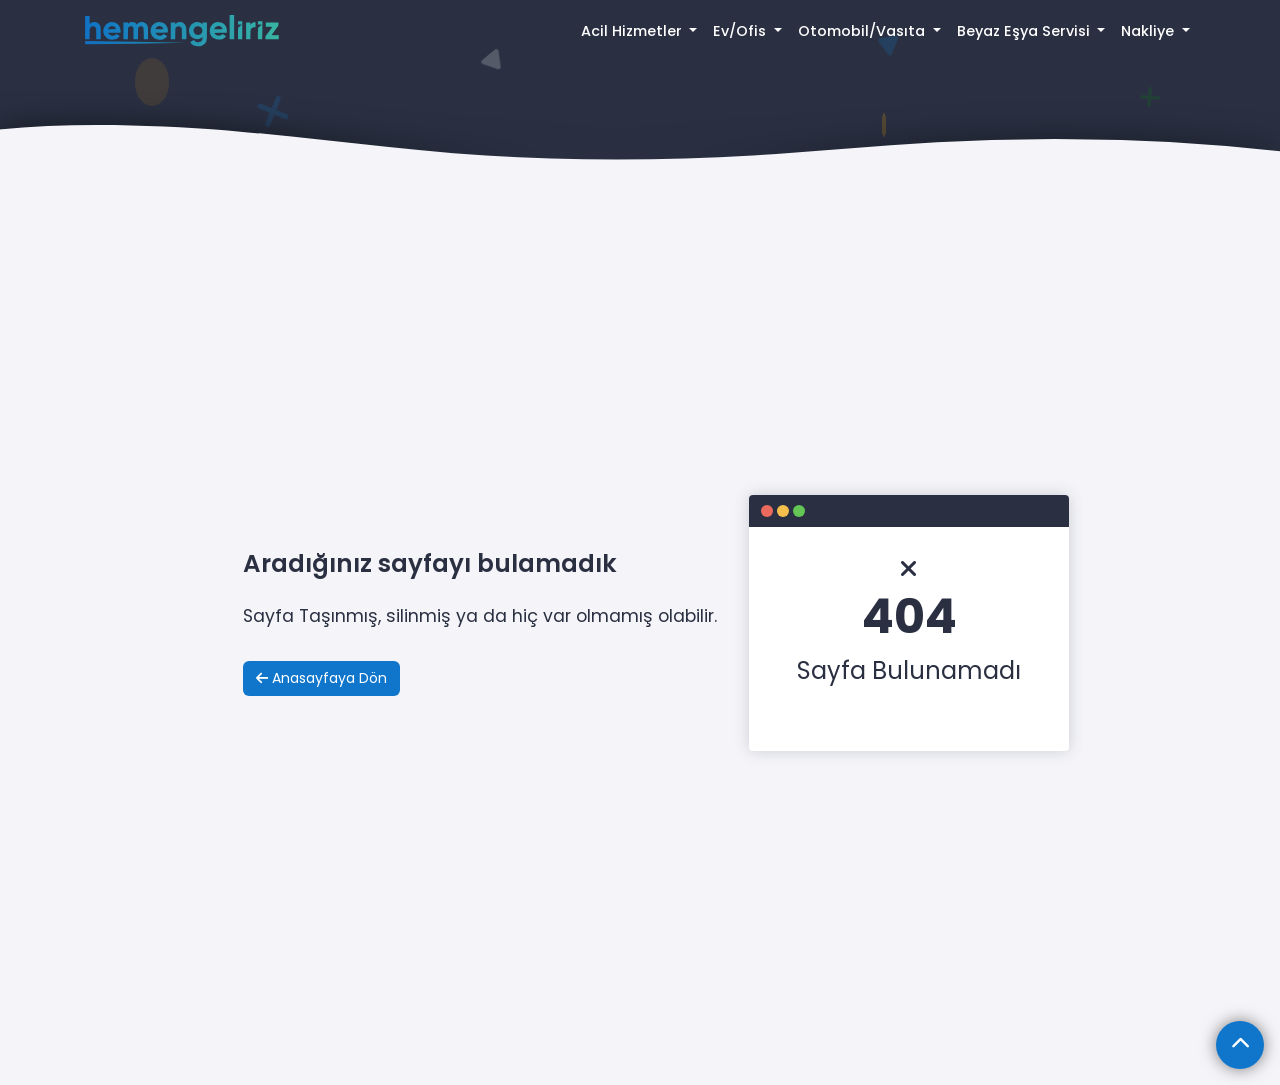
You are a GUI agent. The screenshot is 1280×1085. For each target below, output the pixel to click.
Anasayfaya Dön (321, 678)
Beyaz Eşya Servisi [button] (1025, 31)
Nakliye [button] (1149, 31)
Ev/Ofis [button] (741, 31)
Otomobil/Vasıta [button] (863, 31)
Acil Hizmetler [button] (633, 31)
